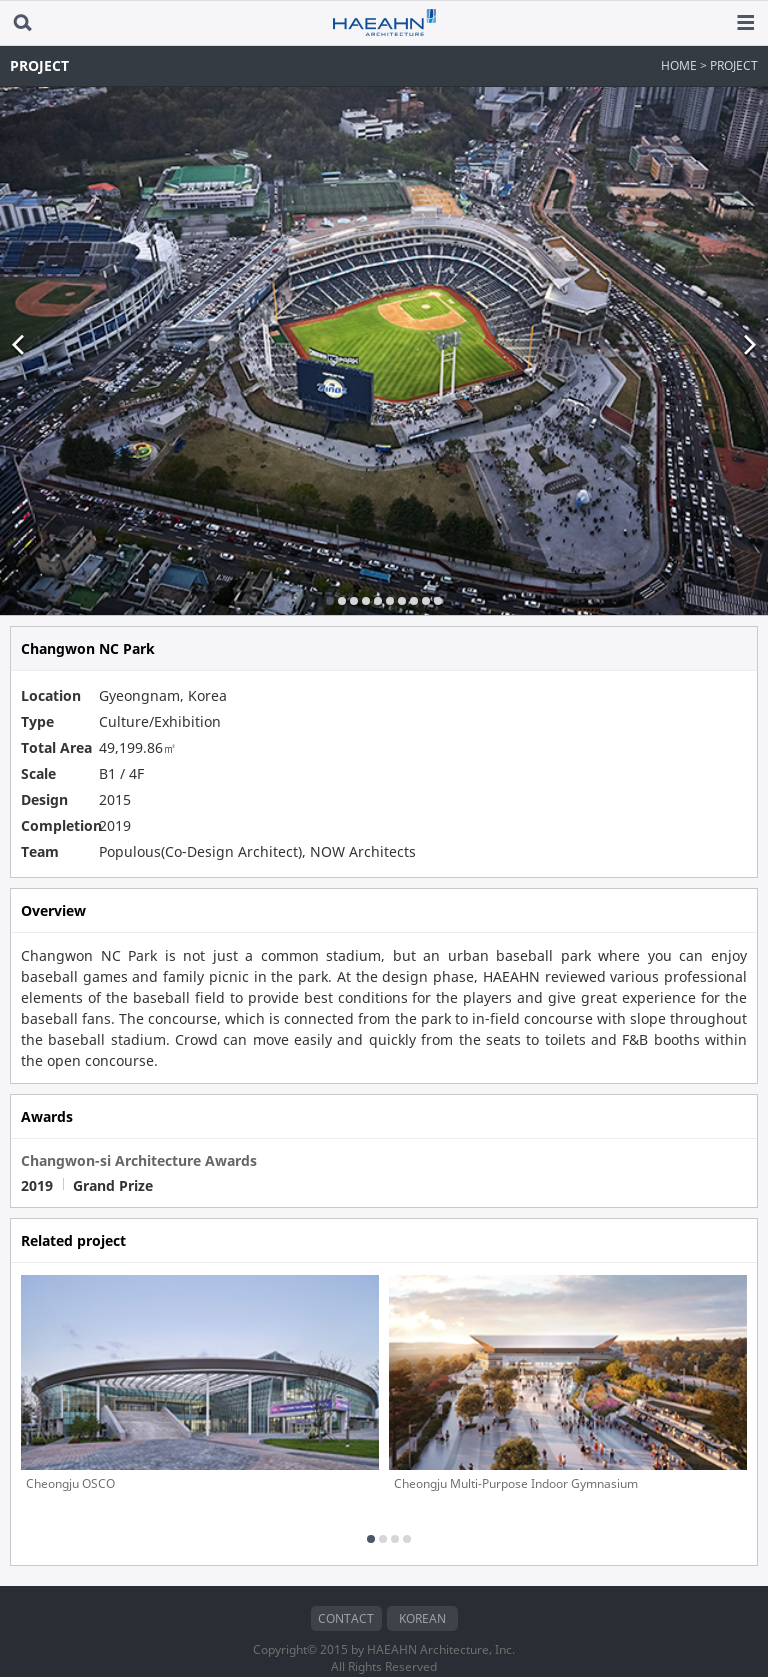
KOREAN (422, 1590)
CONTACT (346, 1590)
